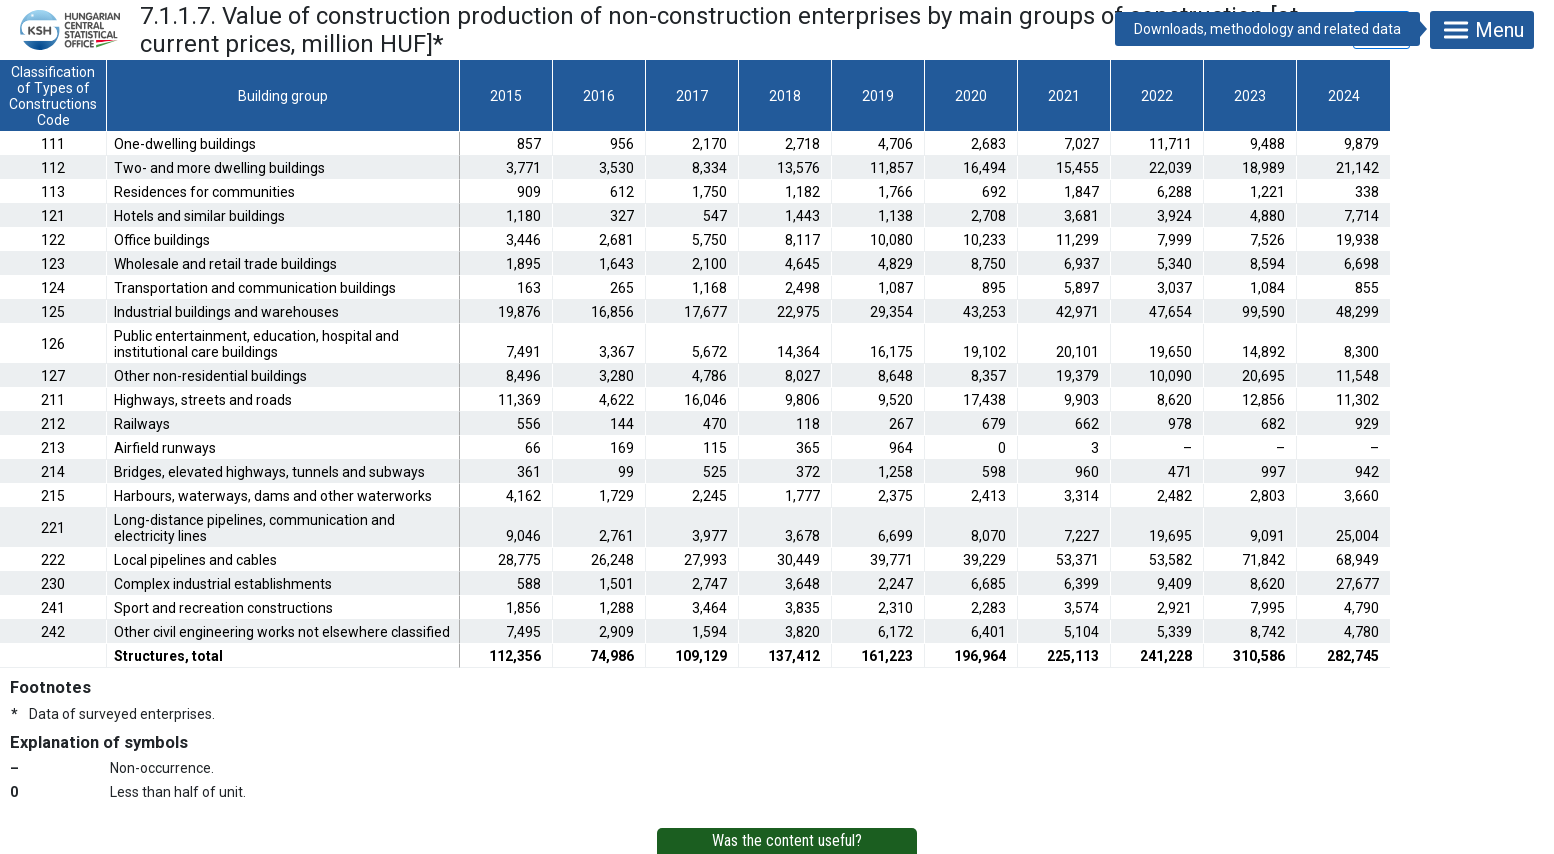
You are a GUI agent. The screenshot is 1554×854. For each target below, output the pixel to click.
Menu (1482, 30)
